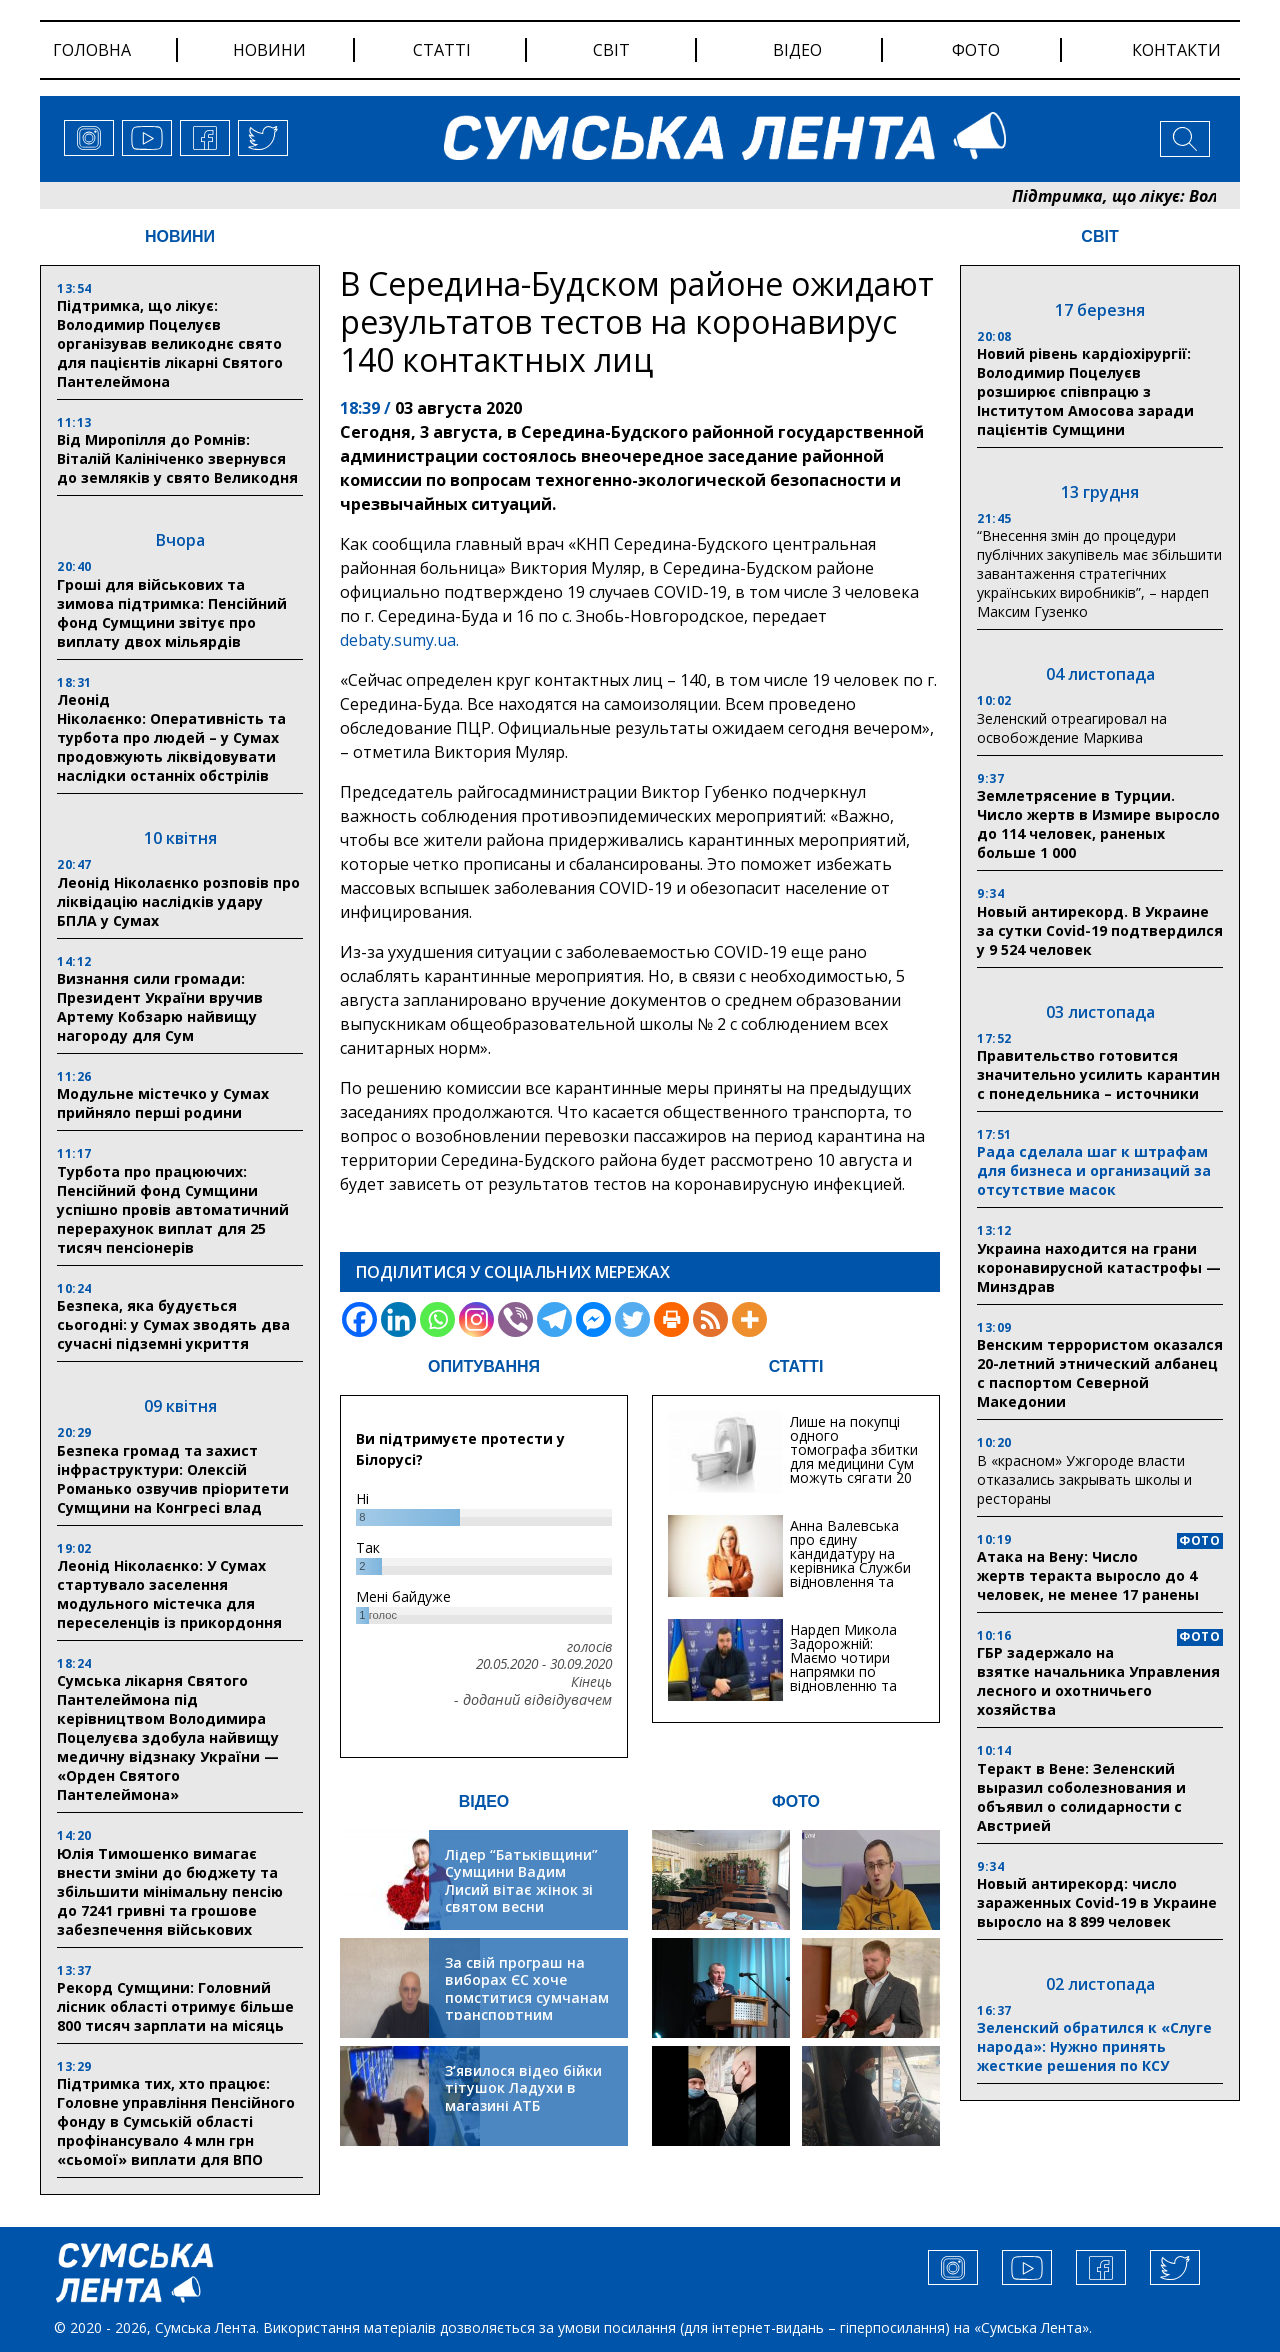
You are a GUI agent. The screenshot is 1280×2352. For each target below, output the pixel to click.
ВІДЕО (484, 1801)
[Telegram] (554, 1319)
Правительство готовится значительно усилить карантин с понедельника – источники (1098, 1074)
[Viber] (515, 1319)
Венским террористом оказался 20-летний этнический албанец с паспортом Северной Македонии (1100, 1373)
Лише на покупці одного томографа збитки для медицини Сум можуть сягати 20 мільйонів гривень (854, 1456)
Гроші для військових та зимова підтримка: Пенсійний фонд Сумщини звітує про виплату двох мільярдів (172, 613)
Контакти (1176, 50)
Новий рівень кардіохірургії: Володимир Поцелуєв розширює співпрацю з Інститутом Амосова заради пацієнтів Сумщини (1085, 391)
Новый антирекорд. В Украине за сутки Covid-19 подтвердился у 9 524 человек (1100, 930)
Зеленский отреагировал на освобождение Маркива (1072, 728)
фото (976, 50)
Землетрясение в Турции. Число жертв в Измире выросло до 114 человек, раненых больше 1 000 (1098, 824)
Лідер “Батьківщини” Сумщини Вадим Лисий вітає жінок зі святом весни (521, 1881)
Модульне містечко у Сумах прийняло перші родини (163, 1103)
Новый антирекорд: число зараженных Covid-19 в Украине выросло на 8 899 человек (1097, 1902)
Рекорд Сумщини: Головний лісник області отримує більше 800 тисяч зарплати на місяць (175, 2006)
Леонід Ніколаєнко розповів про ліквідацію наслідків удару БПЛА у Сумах (178, 901)
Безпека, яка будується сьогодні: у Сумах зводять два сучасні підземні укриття (173, 1324)
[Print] (671, 1319)
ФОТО (796, 1801)
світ (611, 50)
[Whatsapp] (437, 1319)
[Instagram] (476, 1319)
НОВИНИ (180, 236)
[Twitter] (632, 1319)
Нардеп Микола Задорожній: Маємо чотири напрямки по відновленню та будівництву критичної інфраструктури (843, 1678)
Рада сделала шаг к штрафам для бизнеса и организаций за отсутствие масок (1094, 1170)
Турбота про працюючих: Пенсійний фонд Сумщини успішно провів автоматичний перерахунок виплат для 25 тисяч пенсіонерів (173, 1209)
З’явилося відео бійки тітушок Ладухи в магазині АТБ (523, 2088)
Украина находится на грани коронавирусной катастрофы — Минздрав (1099, 1267)
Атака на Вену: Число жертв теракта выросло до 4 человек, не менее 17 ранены (1088, 1575)
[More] (749, 1319)
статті (442, 50)
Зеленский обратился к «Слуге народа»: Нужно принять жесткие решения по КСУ (1094, 2046)
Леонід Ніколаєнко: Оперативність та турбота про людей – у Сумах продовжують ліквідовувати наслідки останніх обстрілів (171, 737)
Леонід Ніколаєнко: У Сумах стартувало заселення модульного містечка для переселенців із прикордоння (169, 1594)
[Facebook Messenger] (593, 1319)
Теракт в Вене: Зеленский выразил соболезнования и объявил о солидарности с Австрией (1081, 1797)
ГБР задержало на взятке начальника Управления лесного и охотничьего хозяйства (1098, 1681)
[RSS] (710, 1319)
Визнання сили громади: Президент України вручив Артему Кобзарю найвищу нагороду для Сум (160, 1007)
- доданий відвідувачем (533, 1700)
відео (797, 50)
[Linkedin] (398, 1319)
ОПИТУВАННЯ (484, 1366)
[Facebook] (359, 1319)
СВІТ (1099, 236)
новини (269, 50)
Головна (92, 50)
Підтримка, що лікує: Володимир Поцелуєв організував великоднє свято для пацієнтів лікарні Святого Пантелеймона (170, 343)
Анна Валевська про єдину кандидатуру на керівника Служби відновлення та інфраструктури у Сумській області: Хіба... (850, 1574)
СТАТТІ (796, 1366)
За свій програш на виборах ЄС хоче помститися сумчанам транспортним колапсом (527, 1997)
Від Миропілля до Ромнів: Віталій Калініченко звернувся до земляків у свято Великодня (177, 458)
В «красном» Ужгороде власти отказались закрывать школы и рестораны (1084, 1479)
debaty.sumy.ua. (399, 640)
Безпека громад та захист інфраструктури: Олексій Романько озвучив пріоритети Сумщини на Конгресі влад (173, 1479)
